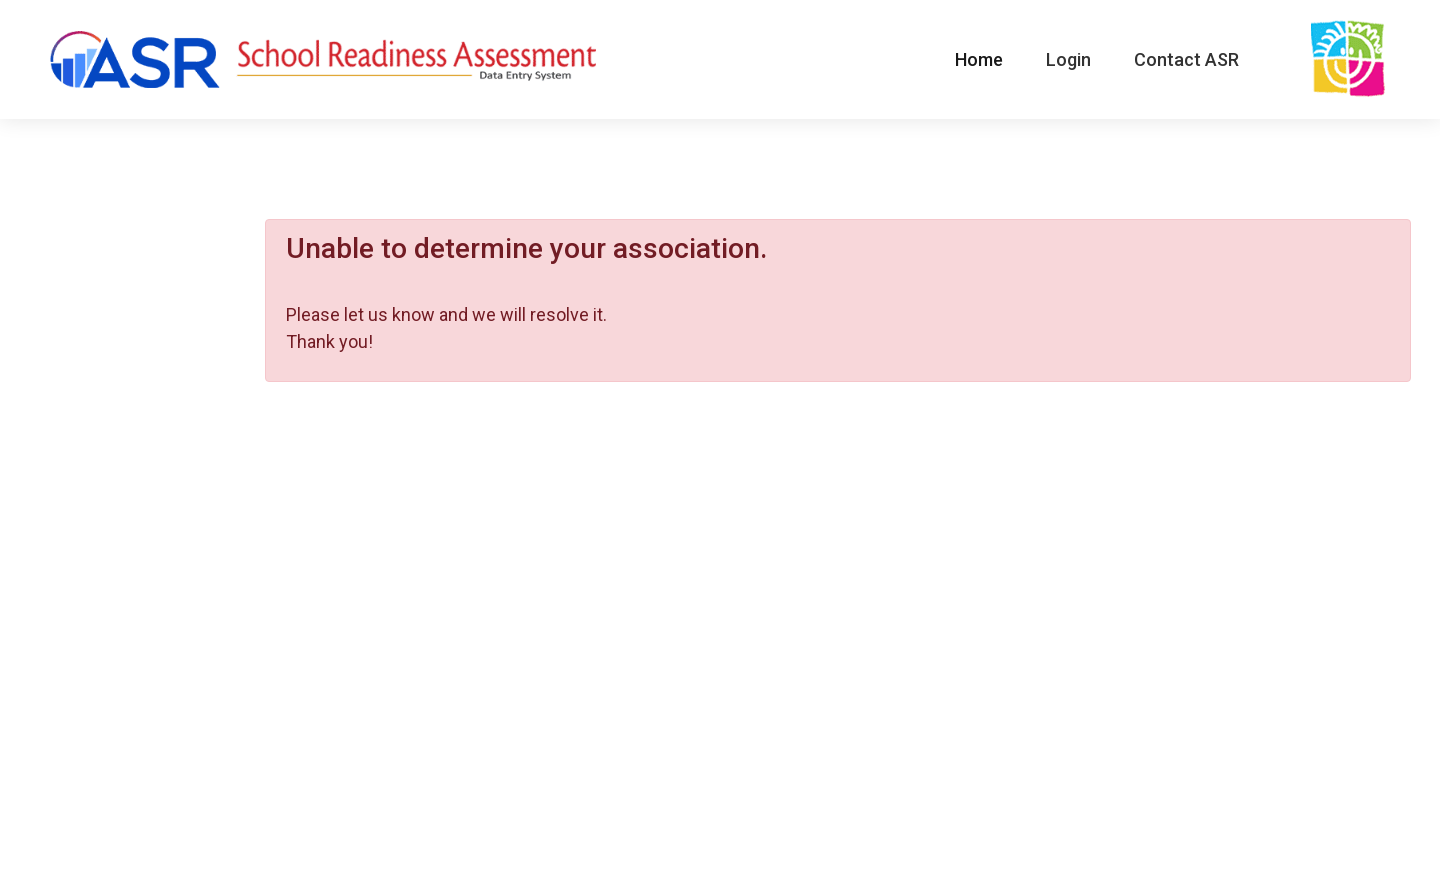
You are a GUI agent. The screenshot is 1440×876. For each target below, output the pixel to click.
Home (979, 59)
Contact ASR (1186, 59)
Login (1068, 59)
